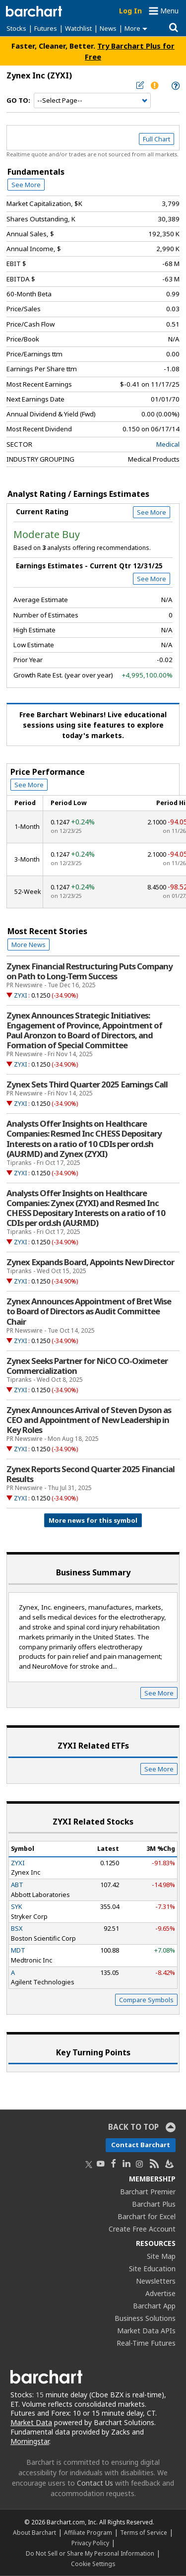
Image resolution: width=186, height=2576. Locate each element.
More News (28, 944)
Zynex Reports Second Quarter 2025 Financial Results (90, 1474)
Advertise (160, 2293)
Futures (45, 28)
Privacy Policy (90, 2543)
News (108, 28)
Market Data (31, 2422)
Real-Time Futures (146, 2343)
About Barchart (34, 2532)
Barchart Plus (154, 2204)
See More (26, 184)
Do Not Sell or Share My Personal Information (90, 2553)
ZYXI (20, 995)
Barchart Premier (148, 2191)
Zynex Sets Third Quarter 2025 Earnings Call (87, 1084)
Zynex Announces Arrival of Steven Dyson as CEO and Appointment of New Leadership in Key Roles (88, 1420)
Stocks (16, 28)
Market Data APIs (146, 2330)
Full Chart (156, 139)
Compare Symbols (146, 1999)
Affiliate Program (88, 2532)
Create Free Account (142, 2229)
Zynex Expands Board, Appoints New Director (90, 1262)
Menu (169, 10)
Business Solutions (145, 2318)
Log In (130, 10)
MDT (18, 1950)
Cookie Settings (93, 2564)
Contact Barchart (140, 2144)
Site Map (161, 2256)
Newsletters (156, 2281)
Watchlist (78, 28)
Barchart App (154, 2305)
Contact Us (95, 2483)
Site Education (152, 2268)
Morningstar (29, 2441)
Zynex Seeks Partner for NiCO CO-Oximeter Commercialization (87, 1366)
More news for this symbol (93, 1520)
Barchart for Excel (147, 2216)
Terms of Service (143, 2532)
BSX (17, 1928)
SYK (16, 1906)
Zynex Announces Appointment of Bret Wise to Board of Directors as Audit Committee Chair (88, 1311)
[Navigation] (92, 101)
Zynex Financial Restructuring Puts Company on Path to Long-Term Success (89, 971)
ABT (17, 1884)
